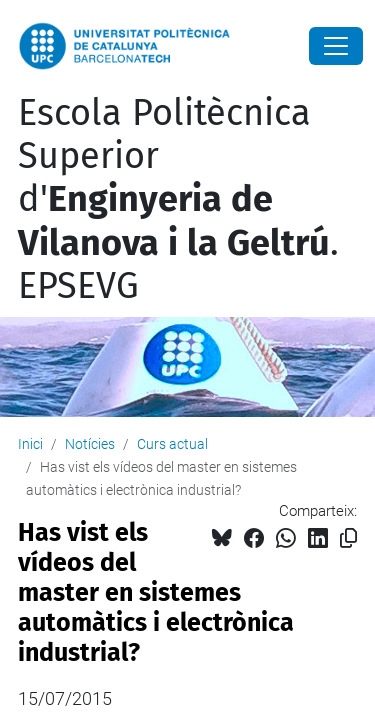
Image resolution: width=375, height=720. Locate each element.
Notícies (90, 444)
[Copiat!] (348, 538)
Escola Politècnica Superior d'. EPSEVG (178, 199)
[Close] (336, 46)
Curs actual (172, 444)
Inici (30, 444)
